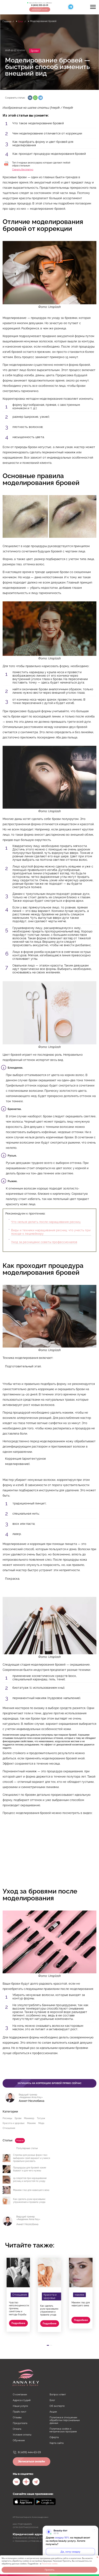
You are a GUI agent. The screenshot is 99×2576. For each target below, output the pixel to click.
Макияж (31, 2123)
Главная (7, 21)
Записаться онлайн (40, 9)
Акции (53, 2411)
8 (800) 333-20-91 (39, 5)
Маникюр (29, 2118)
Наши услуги (20, 2406)
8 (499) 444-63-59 (29, 2452)
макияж (79, 2294)
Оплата (17, 2429)
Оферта (54, 2437)
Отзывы (17, 2417)
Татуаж (41, 2118)
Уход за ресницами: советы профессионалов (44, 1242)
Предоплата (20, 2423)
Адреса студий (22, 2400)
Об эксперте (57, 2406)
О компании (20, 2394)
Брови (35, 50)
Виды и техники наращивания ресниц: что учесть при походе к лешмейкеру (51, 1231)
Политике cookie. (50, 2563)
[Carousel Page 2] (51, 2345)
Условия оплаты (22, 2434)
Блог (20, 21)
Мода (41, 2123)
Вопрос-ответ (58, 2394)
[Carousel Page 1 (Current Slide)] (48, 2345)
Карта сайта (57, 2443)
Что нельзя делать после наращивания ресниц (46, 1222)
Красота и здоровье (14, 2123)
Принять (49, 2569)
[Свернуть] (94, 2529)
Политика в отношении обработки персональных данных (65, 2420)
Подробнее (18, 2323)
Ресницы (7, 2118)
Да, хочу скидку (70, 2551)
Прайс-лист (19, 2411)
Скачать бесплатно (22, 169)
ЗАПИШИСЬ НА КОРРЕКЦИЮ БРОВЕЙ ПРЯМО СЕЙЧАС (49, 2083)
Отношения (9, 2128)
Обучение (19, 2440)
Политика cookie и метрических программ (63, 2430)
